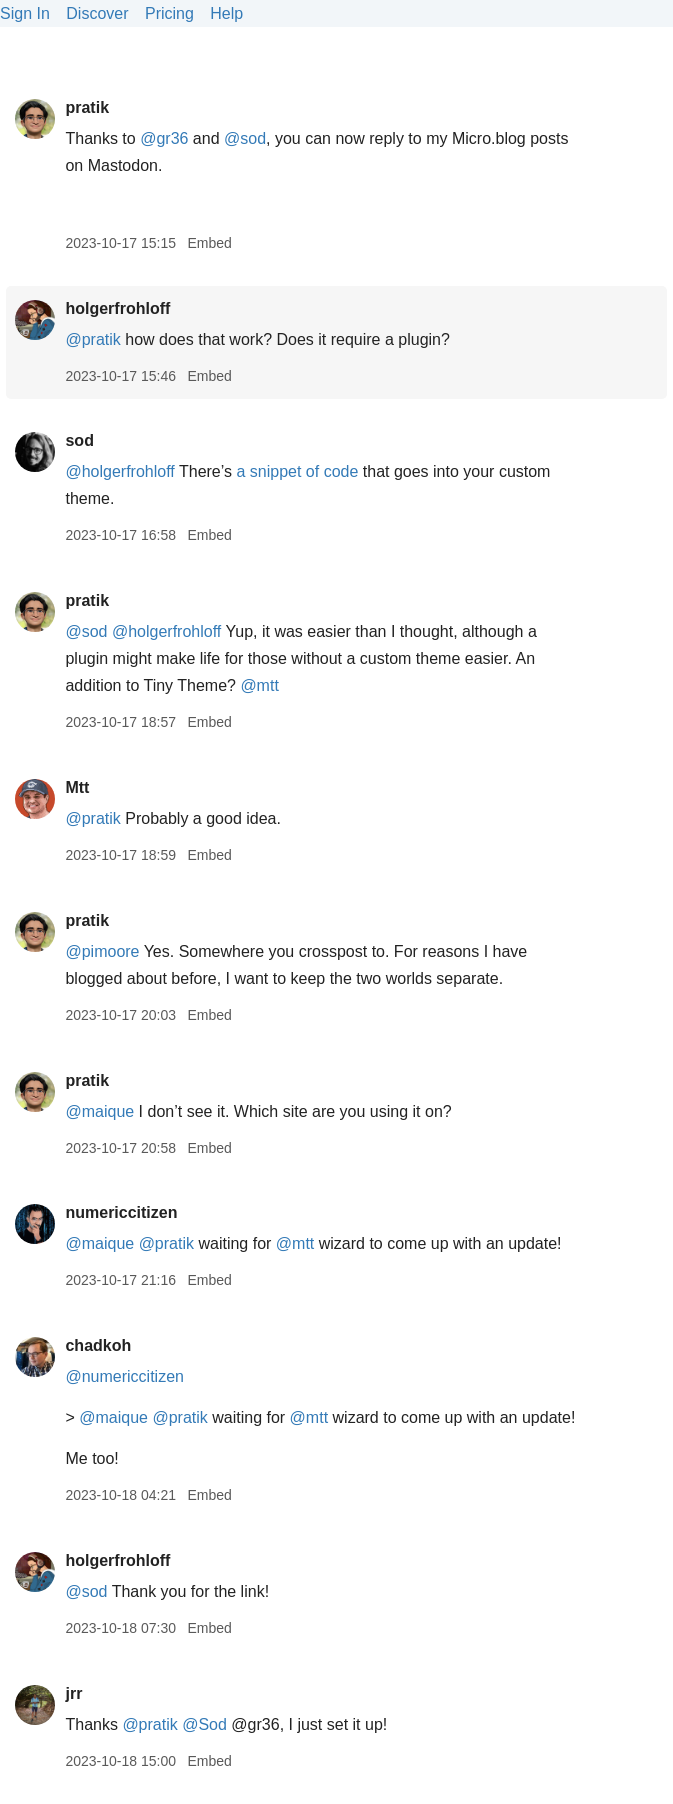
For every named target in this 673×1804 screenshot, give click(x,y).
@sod (245, 138)
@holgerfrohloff (119, 471)
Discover (97, 13)
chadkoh (98, 1345)
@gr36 (164, 138)
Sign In (25, 13)
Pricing (169, 13)
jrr (73, 1693)
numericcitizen (121, 1212)
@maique (99, 1111)
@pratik (92, 339)
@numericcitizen (124, 1376)
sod (79, 440)
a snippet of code (297, 471)
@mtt (259, 685)
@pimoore (102, 951)
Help (226, 13)
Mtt (77, 787)
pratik (87, 107)
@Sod (204, 1724)
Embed (209, 243)
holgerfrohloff (117, 308)
